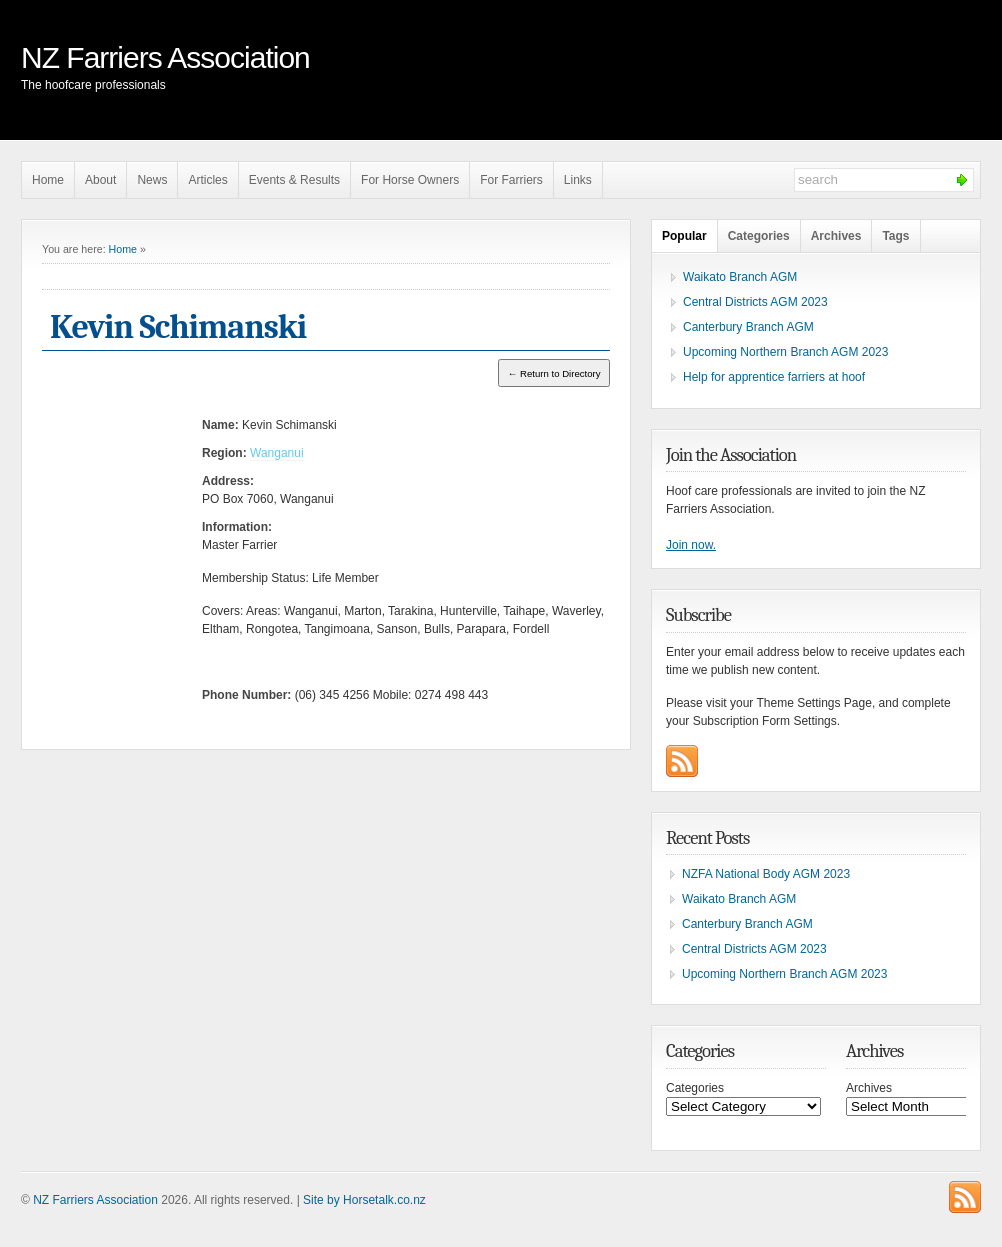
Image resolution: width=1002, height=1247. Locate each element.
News (152, 180)
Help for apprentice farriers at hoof (774, 377)
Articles (207, 180)
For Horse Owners (410, 180)
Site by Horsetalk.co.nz (364, 1200)
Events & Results (294, 180)
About (100, 180)
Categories (759, 236)
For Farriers (511, 180)
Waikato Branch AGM (740, 277)
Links (578, 180)
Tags (895, 236)
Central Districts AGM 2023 (755, 302)
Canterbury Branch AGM (748, 327)
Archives (836, 236)
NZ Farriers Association (165, 57)
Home (48, 180)
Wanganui (277, 453)
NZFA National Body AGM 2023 (766, 874)
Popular (684, 236)
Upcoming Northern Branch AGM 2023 (785, 352)
